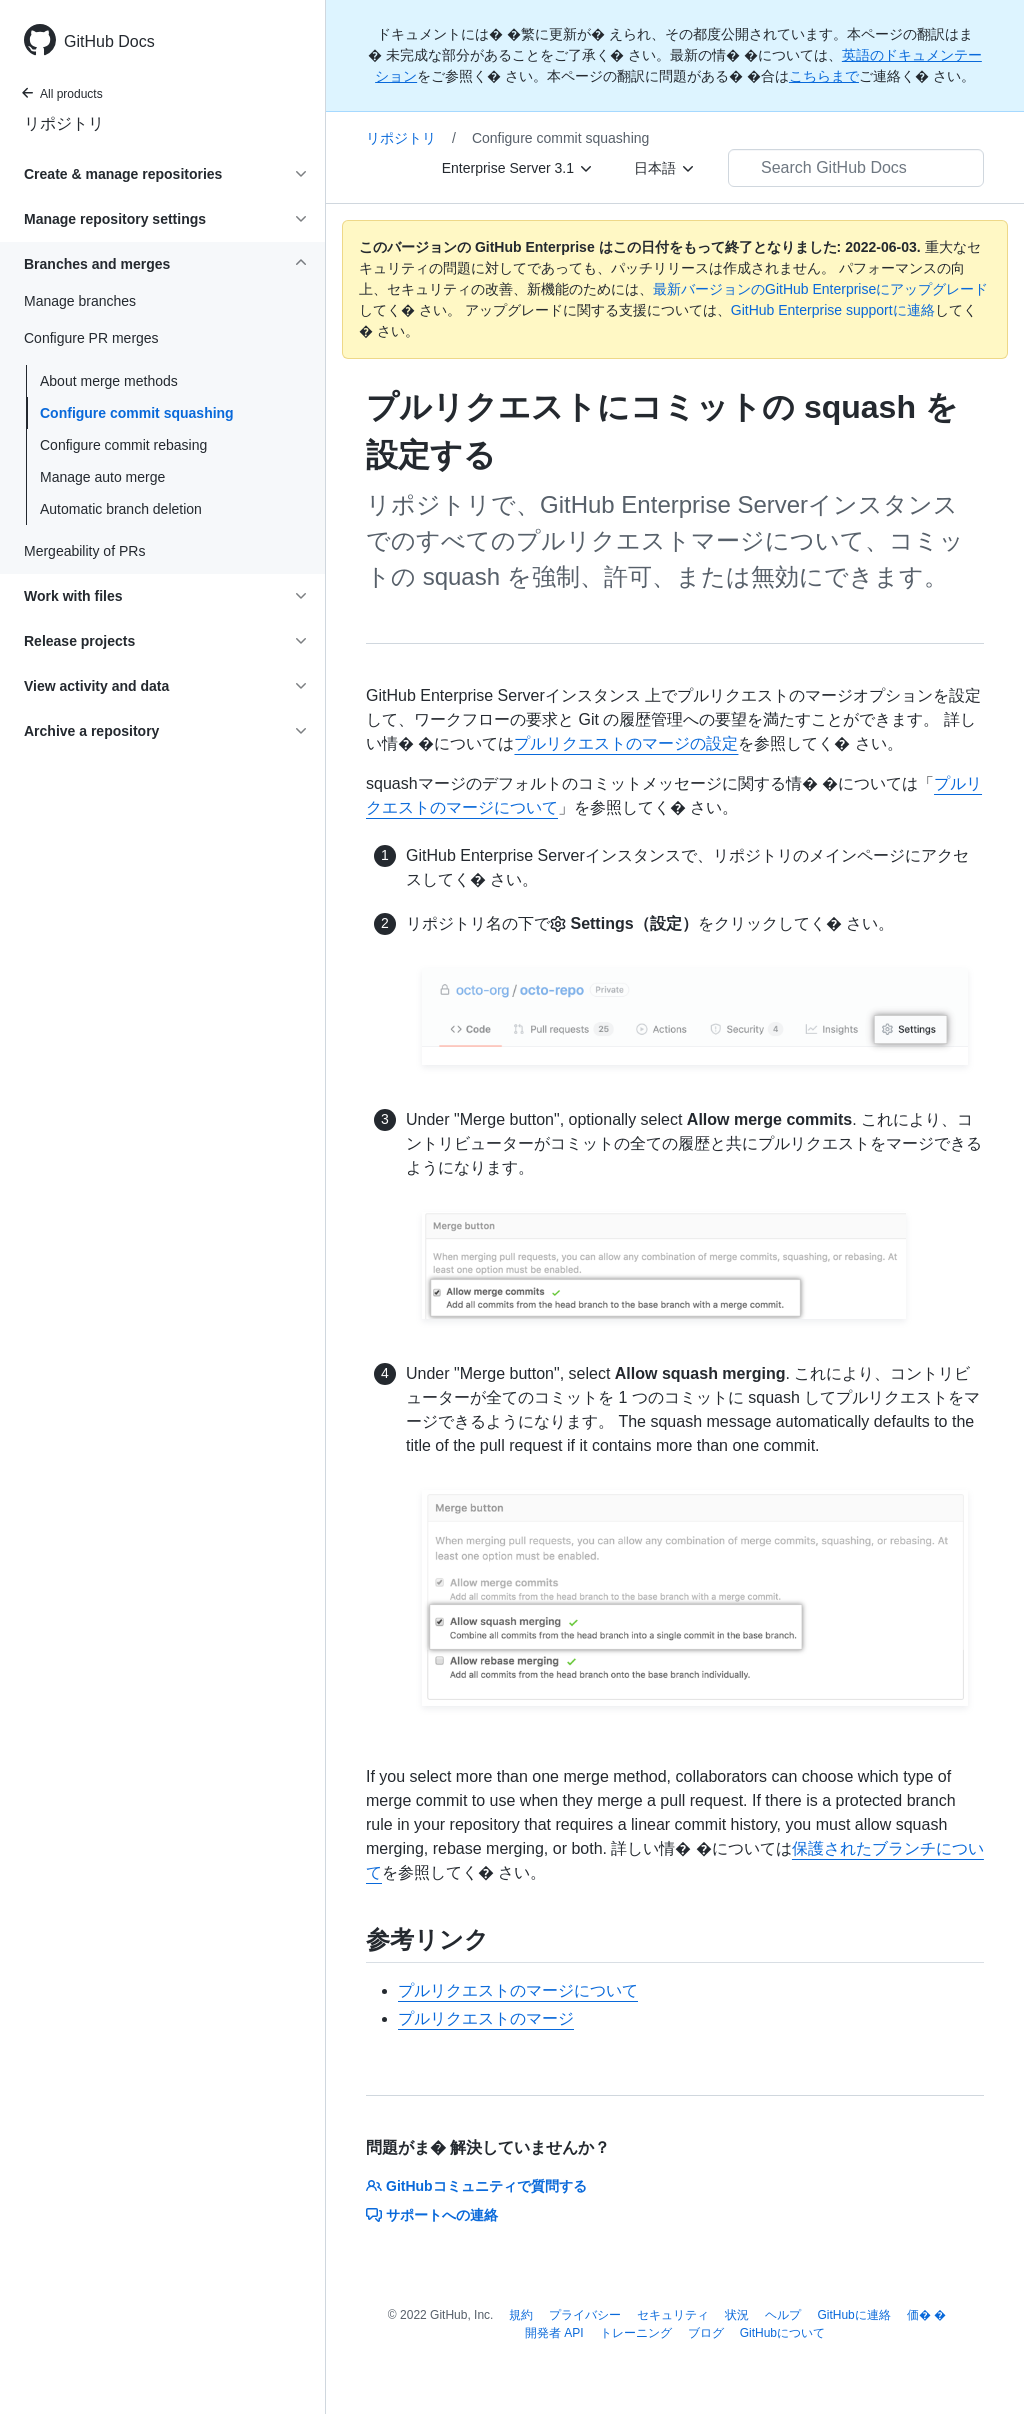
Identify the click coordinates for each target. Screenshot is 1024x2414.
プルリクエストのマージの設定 (626, 743)
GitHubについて (782, 2333)
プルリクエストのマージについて (518, 1990)
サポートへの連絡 (432, 2215)
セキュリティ (673, 2315)
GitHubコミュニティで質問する (476, 2186)
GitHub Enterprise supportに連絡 (833, 310)
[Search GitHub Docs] (856, 168)
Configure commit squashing (137, 413)
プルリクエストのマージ (486, 2018)
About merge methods (109, 381)
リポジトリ (64, 123)
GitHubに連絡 (853, 2315)
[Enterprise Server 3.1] (518, 168)
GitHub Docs (109, 41)
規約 (521, 2315)
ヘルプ (783, 2315)
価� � (926, 2315)
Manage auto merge (102, 477)
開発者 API (554, 2333)
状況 (737, 2315)
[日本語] (665, 168)
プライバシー (585, 2315)
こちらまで (824, 76)
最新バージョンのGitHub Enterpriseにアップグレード (820, 289)
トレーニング (636, 2333)
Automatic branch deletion (121, 509)
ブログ (706, 2333)
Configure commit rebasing (123, 445)
